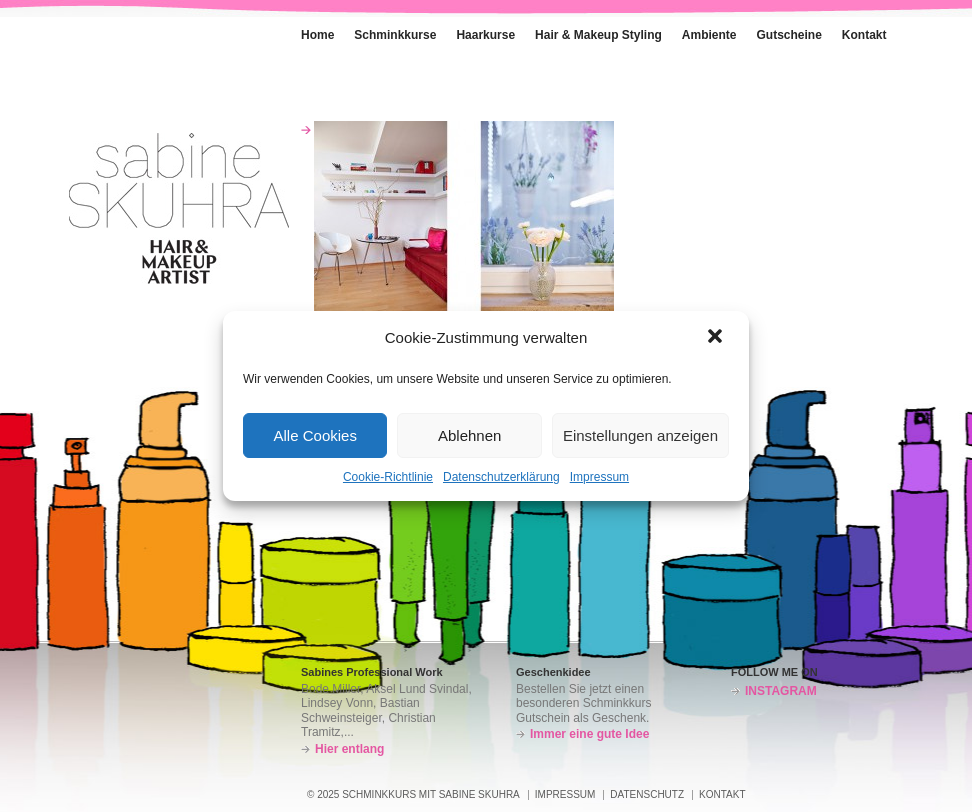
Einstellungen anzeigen (640, 435)
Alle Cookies (315, 435)
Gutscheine (789, 35)
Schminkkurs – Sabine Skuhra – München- (179, 208)
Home (307, 31)
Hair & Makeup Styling (598, 35)
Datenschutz (647, 794)
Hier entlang (349, 749)
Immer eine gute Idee (589, 734)
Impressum (599, 477)
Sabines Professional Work (372, 672)
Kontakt (854, 31)
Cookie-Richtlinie (388, 477)
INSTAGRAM (781, 691)
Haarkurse (485, 35)
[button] (717, 338)
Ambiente (699, 31)
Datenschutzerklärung (501, 477)
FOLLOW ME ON (774, 672)
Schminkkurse (385, 31)
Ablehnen (469, 435)
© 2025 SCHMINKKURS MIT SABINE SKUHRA (413, 794)
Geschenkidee (553, 672)
